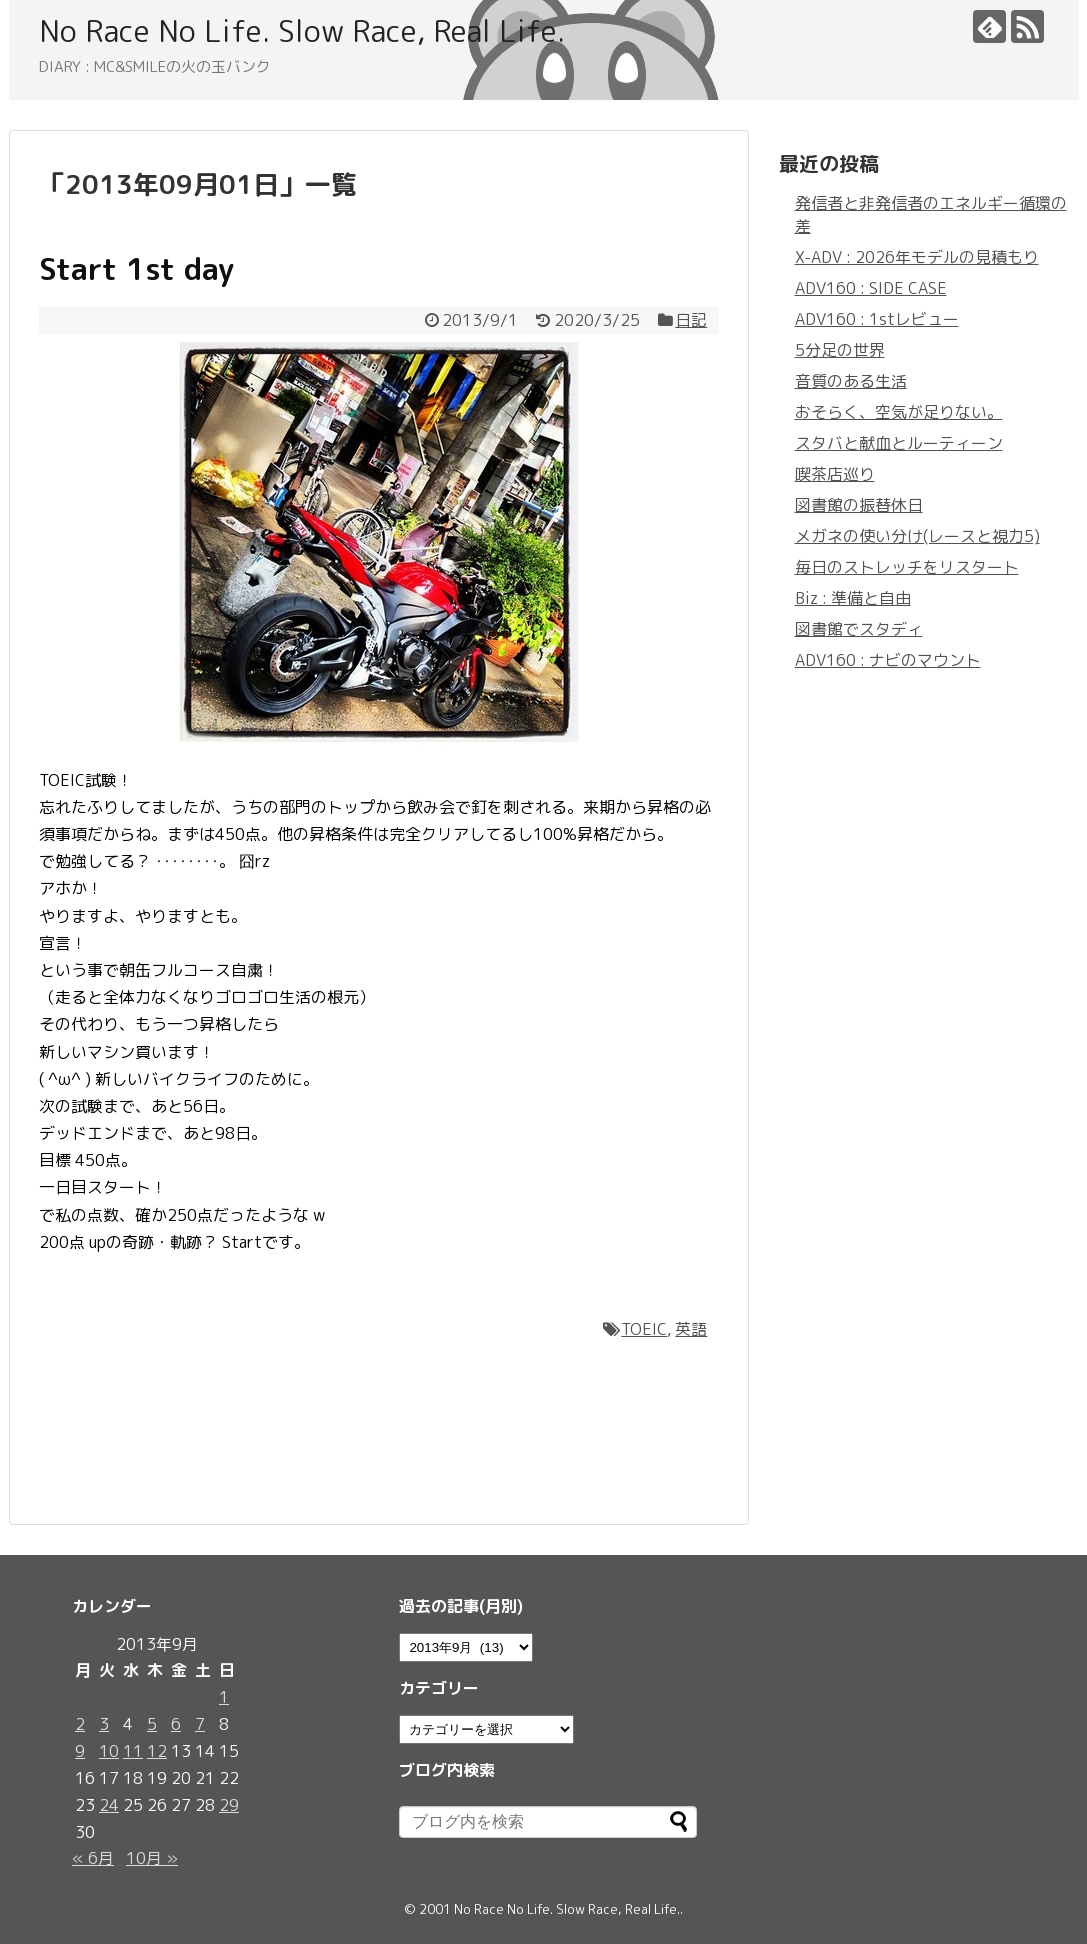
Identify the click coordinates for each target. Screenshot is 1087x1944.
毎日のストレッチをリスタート (907, 567)
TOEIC (644, 1329)
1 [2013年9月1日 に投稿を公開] (224, 1697)
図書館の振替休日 (859, 505)
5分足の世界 (840, 350)
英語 (691, 1329)
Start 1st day (136, 269)
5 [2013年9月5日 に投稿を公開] (152, 1724)
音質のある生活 (851, 381)
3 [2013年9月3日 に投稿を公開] (104, 1724)
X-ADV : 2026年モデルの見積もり (917, 257)
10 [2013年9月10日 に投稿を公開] (109, 1751)
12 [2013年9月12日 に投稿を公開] (157, 1751)
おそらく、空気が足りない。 (899, 412)
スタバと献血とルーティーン (899, 443)
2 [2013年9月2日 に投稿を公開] (80, 1724)
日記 (691, 320)
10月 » (152, 1858)
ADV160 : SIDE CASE (871, 288)
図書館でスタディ (859, 629)
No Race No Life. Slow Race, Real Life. (302, 31)
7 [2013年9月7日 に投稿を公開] (200, 1724)
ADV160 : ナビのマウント (888, 660)
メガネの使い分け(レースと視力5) (917, 536)
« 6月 (93, 1858)
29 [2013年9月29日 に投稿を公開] (229, 1805)
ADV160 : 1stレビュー (877, 319)
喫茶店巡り (835, 474)
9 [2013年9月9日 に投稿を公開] (80, 1751)
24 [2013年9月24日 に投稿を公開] (109, 1805)
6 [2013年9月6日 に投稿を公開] (176, 1724)
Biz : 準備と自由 (853, 598)
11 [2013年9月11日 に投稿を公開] (133, 1751)
